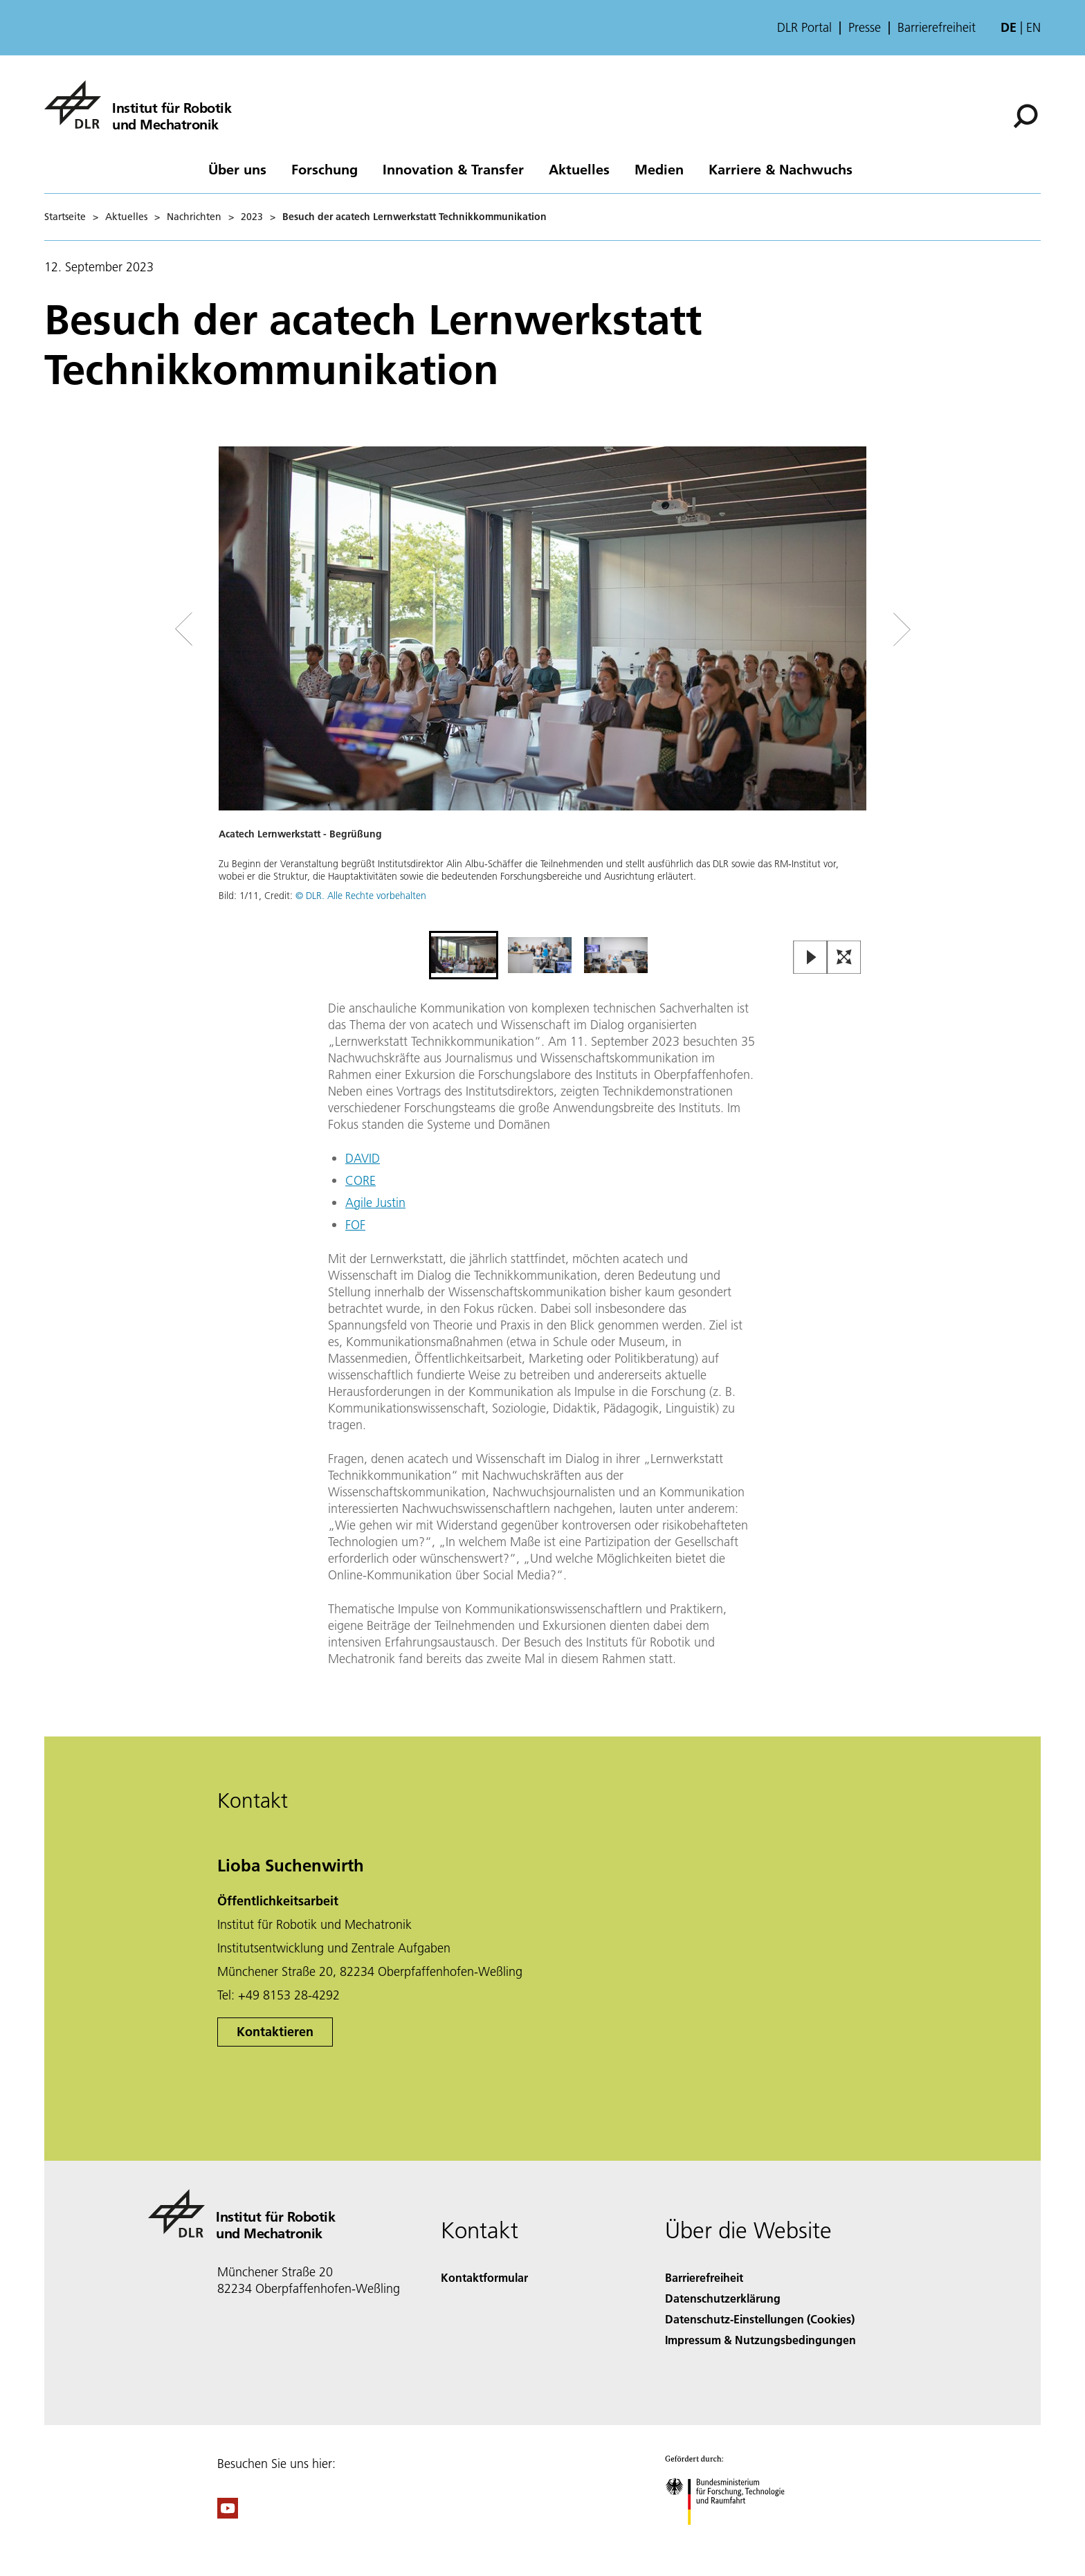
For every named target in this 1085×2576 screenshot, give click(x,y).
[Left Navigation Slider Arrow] (239, 629)
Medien (659, 169)
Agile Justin (375, 1202)
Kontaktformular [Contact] (484, 2277)
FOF (355, 1225)
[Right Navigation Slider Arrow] (852, 629)
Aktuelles (579, 169)
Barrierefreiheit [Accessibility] (704, 2277)
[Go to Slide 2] (539, 955)
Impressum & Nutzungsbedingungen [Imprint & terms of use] (760, 2339)
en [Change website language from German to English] (1033, 27)
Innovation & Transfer (453, 169)
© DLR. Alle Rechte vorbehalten (360, 895)
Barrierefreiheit (936, 27)
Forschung (324, 169)
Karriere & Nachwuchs (780, 169)
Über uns (237, 169)
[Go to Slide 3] (615, 955)
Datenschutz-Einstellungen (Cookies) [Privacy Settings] (760, 2319)
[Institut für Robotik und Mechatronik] (137, 104)
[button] (542, 686)
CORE (360, 1180)
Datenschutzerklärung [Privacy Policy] (723, 2298)
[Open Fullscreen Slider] (844, 958)
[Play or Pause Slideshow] (811, 958)
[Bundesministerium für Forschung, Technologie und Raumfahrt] (732, 2537)
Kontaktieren (275, 2032)
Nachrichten (194, 216)
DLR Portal (804, 27)
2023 (252, 216)
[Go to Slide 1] (463, 955)
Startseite (65, 216)
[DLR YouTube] (227, 2514)
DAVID (362, 1158)
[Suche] (1025, 116)
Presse (864, 27)
